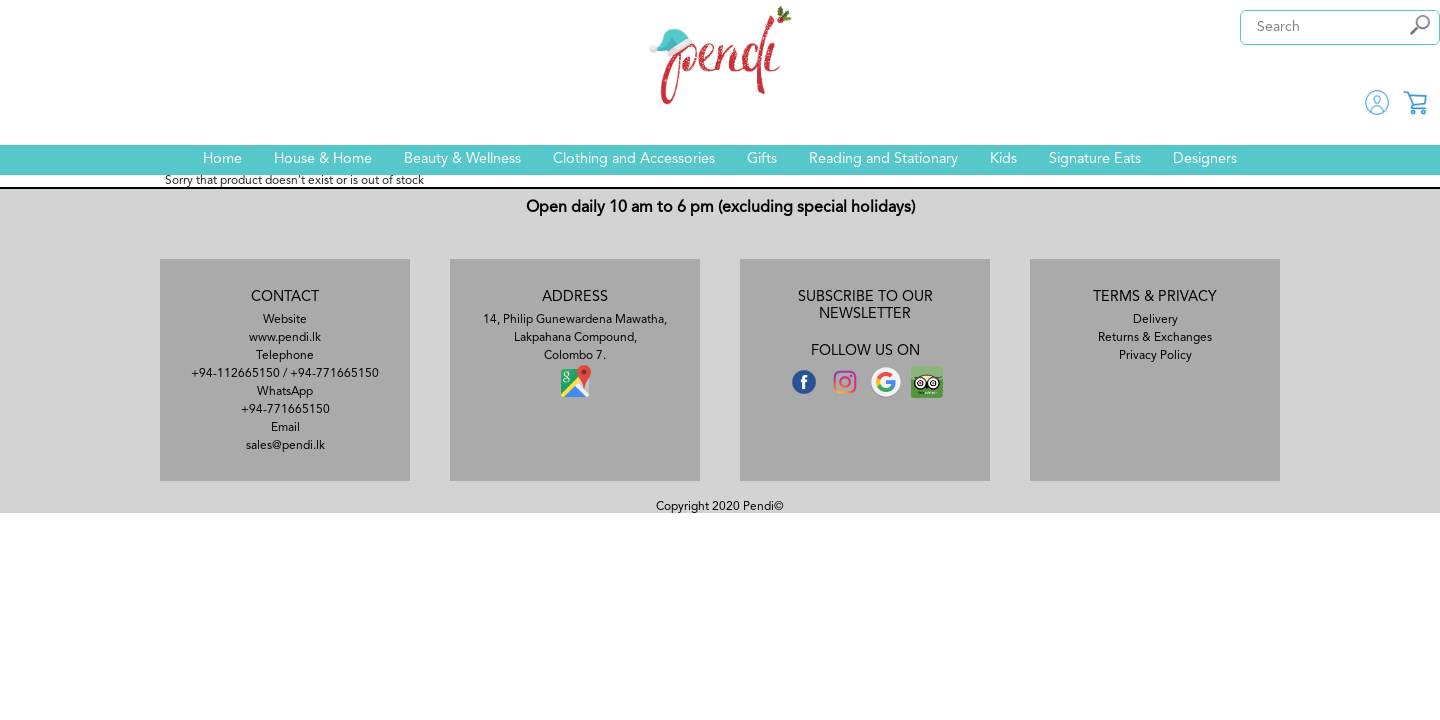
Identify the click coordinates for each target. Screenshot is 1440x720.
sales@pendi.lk (285, 446)
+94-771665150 (334, 374)
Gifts (762, 159)
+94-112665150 (235, 374)
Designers (1205, 159)
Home (222, 159)
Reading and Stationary (883, 159)
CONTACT (285, 297)
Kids (1003, 159)
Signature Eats (1095, 159)
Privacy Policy (1155, 356)
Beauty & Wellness (462, 159)
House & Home (323, 159)
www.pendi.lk (285, 338)
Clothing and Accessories (634, 159)
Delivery (1155, 320)
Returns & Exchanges (1155, 338)
